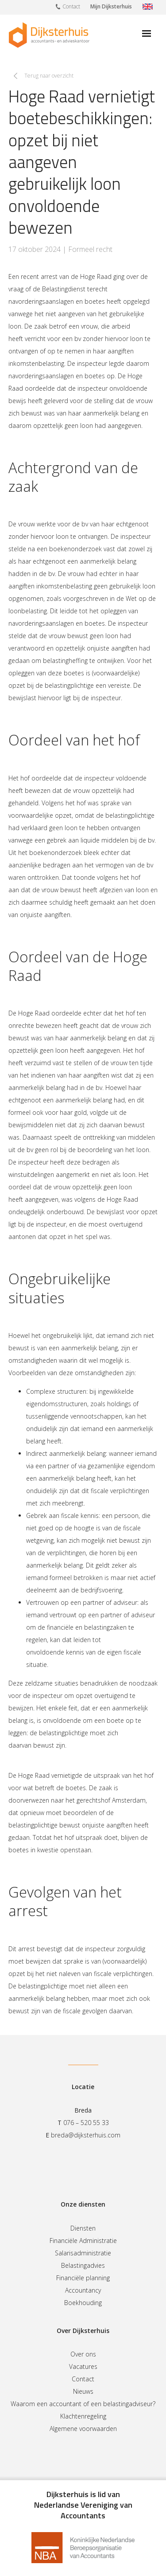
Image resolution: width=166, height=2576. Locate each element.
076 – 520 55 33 (86, 2122)
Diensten (83, 2228)
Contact (68, 6)
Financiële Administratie (83, 2240)
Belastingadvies (83, 2265)
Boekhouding (83, 2302)
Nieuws (83, 2391)
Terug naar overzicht (48, 75)
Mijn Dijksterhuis (111, 6)
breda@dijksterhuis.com (85, 2135)
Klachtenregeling (83, 2416)
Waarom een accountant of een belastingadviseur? (83, 2404)
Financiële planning (83, 2278)
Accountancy (83, 2290)
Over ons (83, 2354)
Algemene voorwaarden (83, 2428)
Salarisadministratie (83, 2253)
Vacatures (83, 2366)
